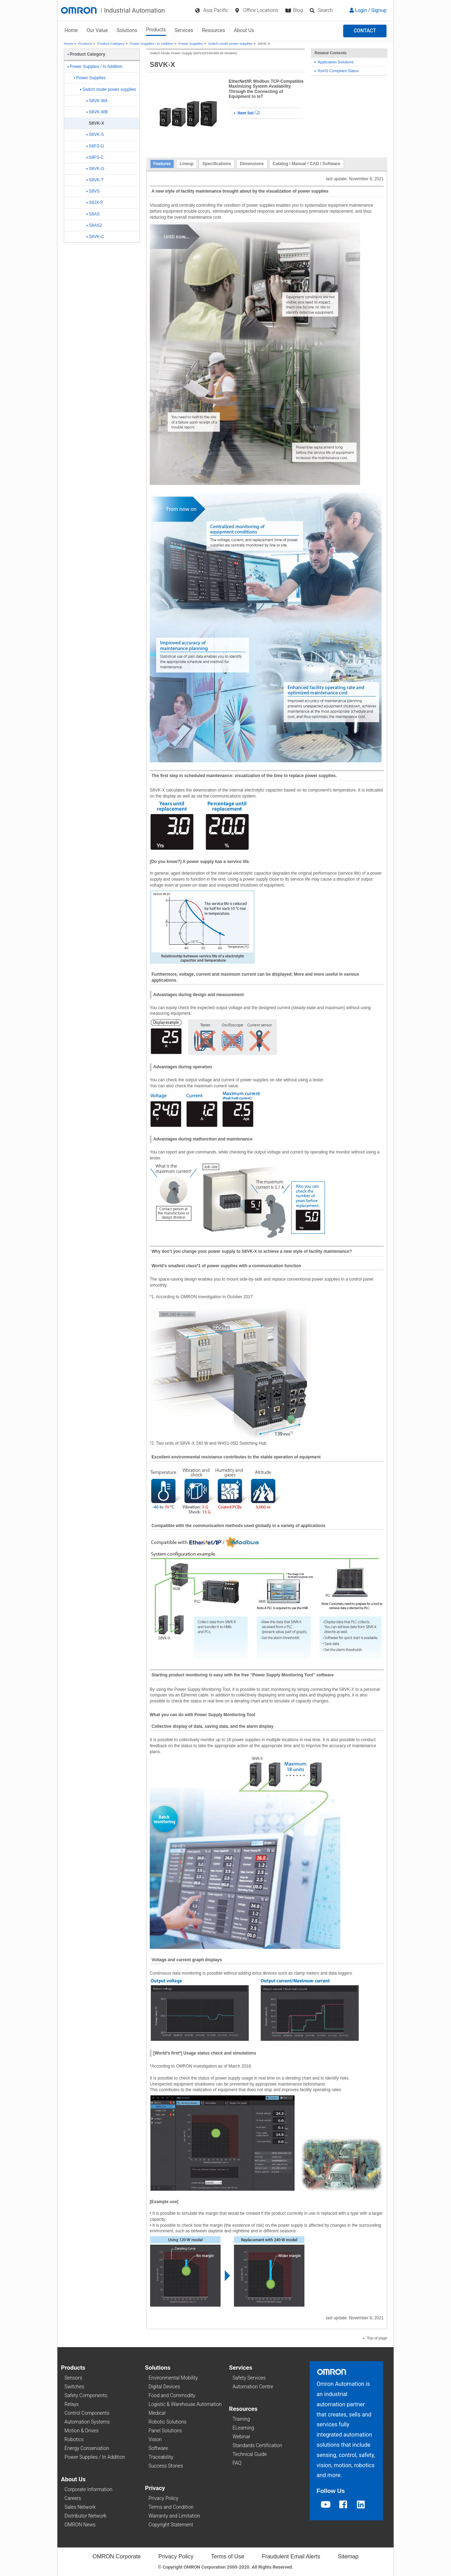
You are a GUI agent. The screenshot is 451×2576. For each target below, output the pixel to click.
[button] (365, 31)
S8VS (93, 191)
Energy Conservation (86, 2448)
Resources (213, 30)
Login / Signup (368, 10)
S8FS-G (95, 146)
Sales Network (79, 2507)
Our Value (97, 30)
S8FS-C (95, 157)
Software (158, 2448)
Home (71, 30)
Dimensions (252, 163)
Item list (247, 113)
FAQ (237, 2463)
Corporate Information (88, 2489)
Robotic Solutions (168, 2422)
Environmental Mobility (173, 2378)
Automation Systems (87, 2422)
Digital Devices (164, 2386)
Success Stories (166, 2466)
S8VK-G (95, 168)
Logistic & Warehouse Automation (185, 2404)
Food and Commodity (172, 2395)
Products (156, 29)
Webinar (241, 2436)
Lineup (186, 163)
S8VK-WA (97, 100)
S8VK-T (95, 179)
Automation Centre (253, 2386)
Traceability (161, 2457)
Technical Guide (250, 2454)
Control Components (86, 2413)
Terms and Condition (171, 2507)
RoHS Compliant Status (337, 71)
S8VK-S (95, 134)
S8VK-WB (97, 112)
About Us (244, 30)
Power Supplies (191, 43)
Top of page (375, 2338)
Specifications (216, 163)
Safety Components (85, 2395)
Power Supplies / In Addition (151, 43)
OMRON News (79, 2524)
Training (241, 2419)
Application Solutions (334, 62)
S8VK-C (95, 236)
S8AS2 (94, 225)
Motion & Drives (81, 2430)
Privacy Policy (163, 2498)
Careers (72, 2498)
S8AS (93, 214)
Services (184, 30)
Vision (155, 2439)
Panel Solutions (165, 2430)
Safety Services (249, 2378)
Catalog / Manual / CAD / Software (306, 163)
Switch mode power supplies (230, 43)
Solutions (127, 30)
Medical (157, 2413)
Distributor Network (85, 2516)
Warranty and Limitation (174, 2516)
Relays (71, 2404)
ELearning (243, 2428)
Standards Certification (257, 2445)
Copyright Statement (171, 2524)
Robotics (74, 2439)
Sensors (73, 2378)
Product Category (110, 43)
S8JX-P (95, 202)
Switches (74, 2386)
